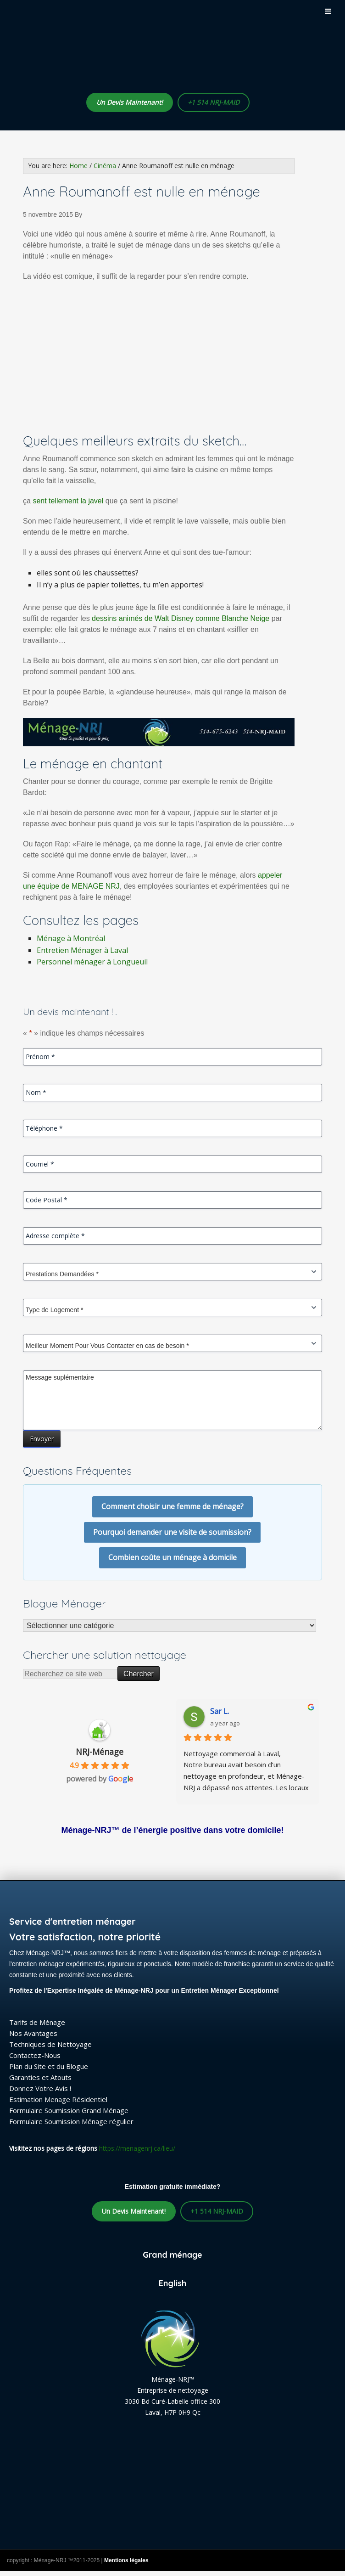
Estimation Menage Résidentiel (58, 2099)
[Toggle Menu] (328, 11)
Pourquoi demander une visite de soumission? (172, 1532)
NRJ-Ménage (99, 1751)
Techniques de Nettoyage (50, 2044)
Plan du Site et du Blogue (48, 2066)
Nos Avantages (33, 2033)
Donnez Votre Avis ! (40, 2088)
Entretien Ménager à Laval (82, 950)
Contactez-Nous (35, 2055)
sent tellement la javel (68, 501)
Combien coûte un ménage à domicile (172, 1557)
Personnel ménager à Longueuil (92, 962)
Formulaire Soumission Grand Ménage (68, 2110)
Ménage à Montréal (71, 938)
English (173, 2283)
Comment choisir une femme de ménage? (172, 1506)
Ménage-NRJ (114, 58)
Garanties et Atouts (40, 2077)
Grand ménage (172, 2254)
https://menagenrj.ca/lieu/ (137, 2148)
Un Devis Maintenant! (129, 102)
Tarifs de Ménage (37, 2022)
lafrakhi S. (227, 1711)
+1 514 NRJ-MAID (213, 102)
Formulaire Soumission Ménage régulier (71, 2121)
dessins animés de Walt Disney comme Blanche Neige (180, 618)
